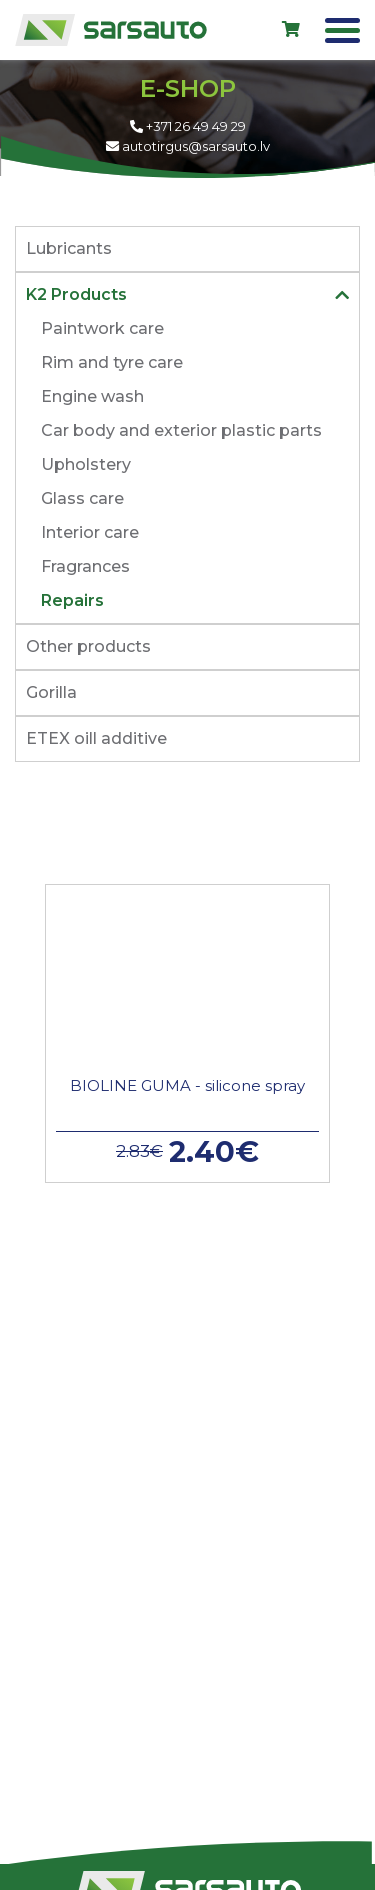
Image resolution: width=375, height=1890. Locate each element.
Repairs (72, 600)
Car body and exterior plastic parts (181, 430)
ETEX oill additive (96, 738)
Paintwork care (102, 328)
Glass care (82, 498)
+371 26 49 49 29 (188, 126)
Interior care (90, 532)
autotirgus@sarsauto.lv (188, 146)
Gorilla (51, 692)
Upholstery (86, 464)
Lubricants (69, 248)
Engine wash (92, 396)
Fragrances (85, 566)
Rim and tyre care (112, 362)
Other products (88, 646)
